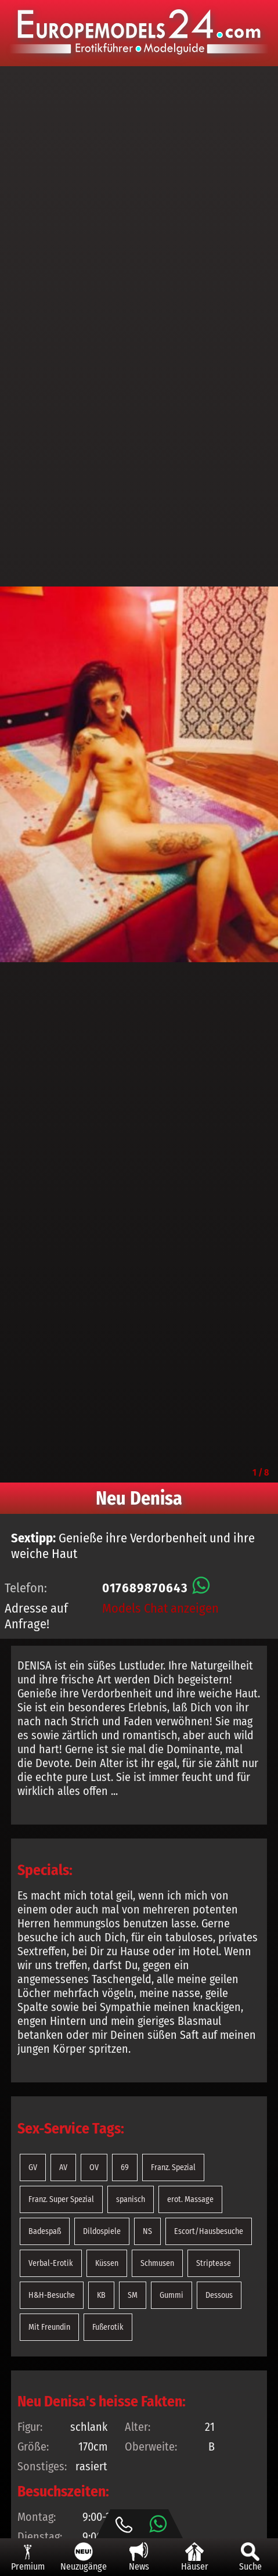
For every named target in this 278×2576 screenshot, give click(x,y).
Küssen (106, 2263)
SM (133, 2295)
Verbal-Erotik (50, 2263)
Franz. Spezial (173, 2167)
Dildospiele (102, 2231)
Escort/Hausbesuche (208, 2231)
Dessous (219, 2295)
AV (63, 2167)
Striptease (213, 2263)
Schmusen (157, 2263)
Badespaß (44, 2231)
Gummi (171, 2295)
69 (125, 2167)
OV (94, 2167)
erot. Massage (190, 2199)
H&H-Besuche (51, 2295)
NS (147, 2231)
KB (101, 2295)
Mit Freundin (49, 2327)
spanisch (130, 2199)
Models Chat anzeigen (160, 1608)
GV (32, 2167)
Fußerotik (108, 2327)
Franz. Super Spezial (61, 2199)
